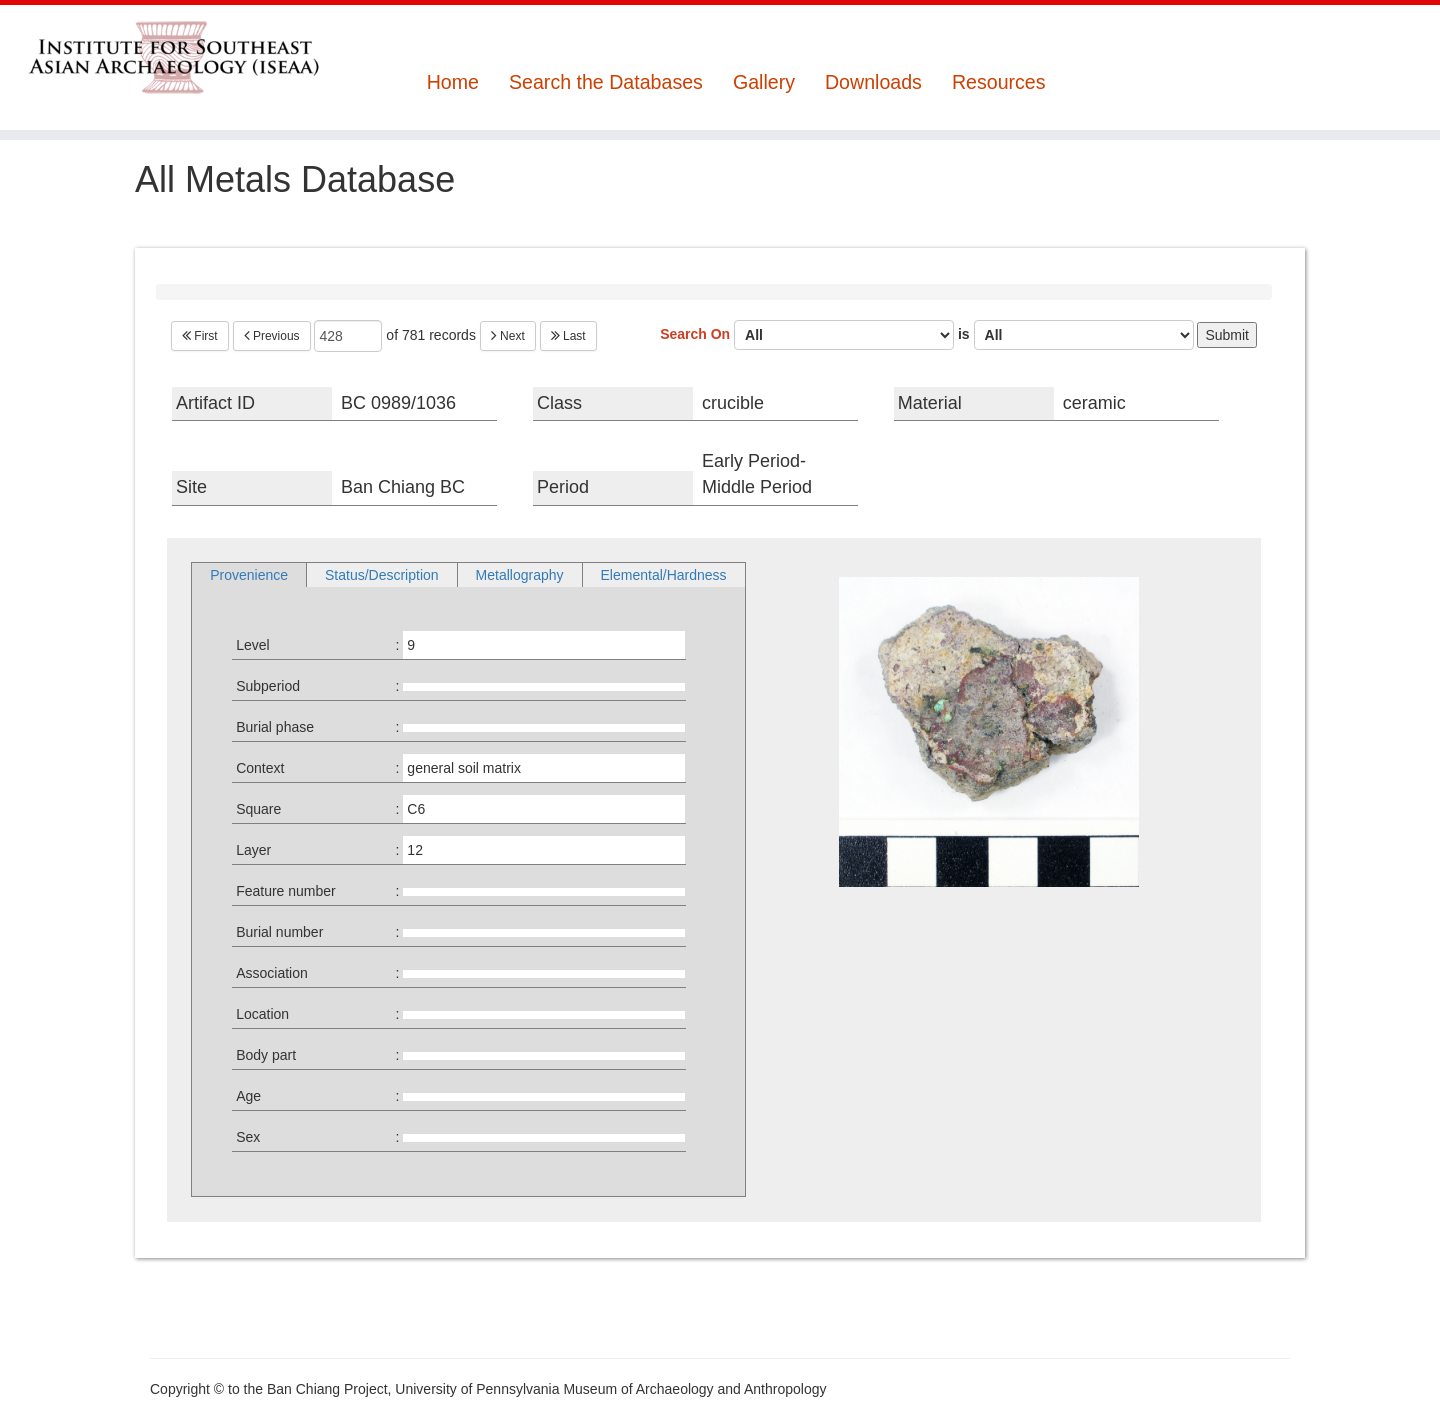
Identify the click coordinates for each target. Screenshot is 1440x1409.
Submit (1227, 335)
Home (453, 82)
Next (508, 336)
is (1076, 335)
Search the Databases (606, 82)
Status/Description (382, 575)
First (200, 336)
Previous (272, 336)
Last (568, 336)
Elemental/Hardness (664, 575)
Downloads (873, 82)
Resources (999, 82)
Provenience (249, 575)
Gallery (764, 82)
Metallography (520, 575)
